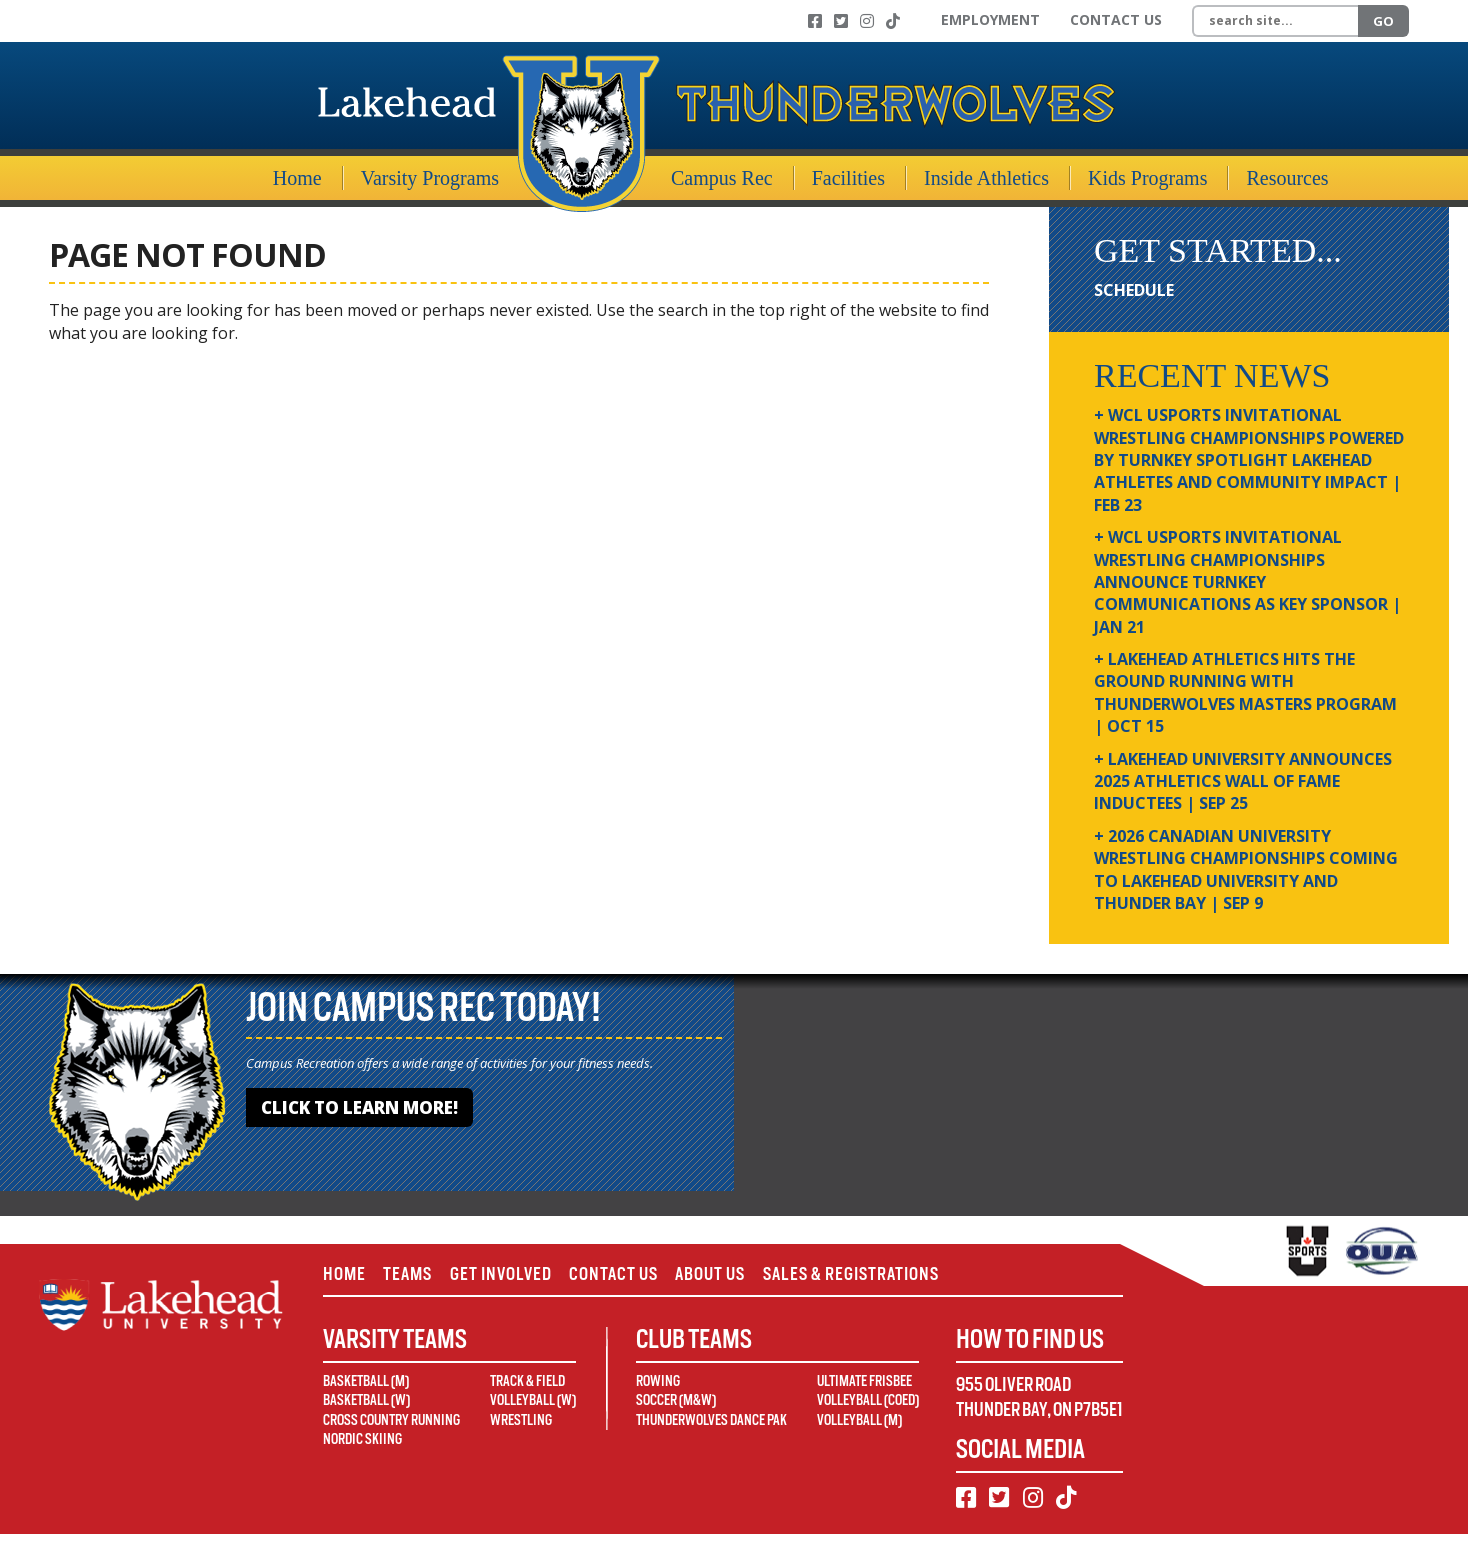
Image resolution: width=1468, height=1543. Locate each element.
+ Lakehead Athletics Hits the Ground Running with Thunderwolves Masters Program (1245, 692)
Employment (990, 19)
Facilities (848, 178)
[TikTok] (893, 21)
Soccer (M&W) (676, 1409)
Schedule (1134, 290)
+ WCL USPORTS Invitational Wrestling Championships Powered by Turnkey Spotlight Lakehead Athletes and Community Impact (1249, 460)
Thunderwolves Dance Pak (711, 1429)
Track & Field (527, 1390)
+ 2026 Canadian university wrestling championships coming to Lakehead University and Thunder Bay (1246, 869)
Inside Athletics (986, 178)
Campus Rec (722, 178)
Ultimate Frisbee (864, 1390)
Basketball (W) (366, 1409)
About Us (757, 1278)
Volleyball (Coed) (868, 1409)
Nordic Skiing (362, 1448)
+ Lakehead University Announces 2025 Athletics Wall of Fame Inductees (1243, 781)
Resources (1287, 178)
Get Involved (523, 1278)
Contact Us (1116, 19)
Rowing (658, 1390)
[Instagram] (867, 21)
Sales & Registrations (912, 1278)
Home (297, 178)
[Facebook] (815, 21)
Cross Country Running (391, 1429)
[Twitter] (841, 21)
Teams (419, 1278)
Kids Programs (1147, 178)
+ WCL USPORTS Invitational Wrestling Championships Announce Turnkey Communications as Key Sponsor (1247, 582)
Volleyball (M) (859, 1429)
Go (1383, 21)
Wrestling (521, 1429)
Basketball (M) (366, 1390)
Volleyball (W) (533, 1409)
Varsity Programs (430, 178)
